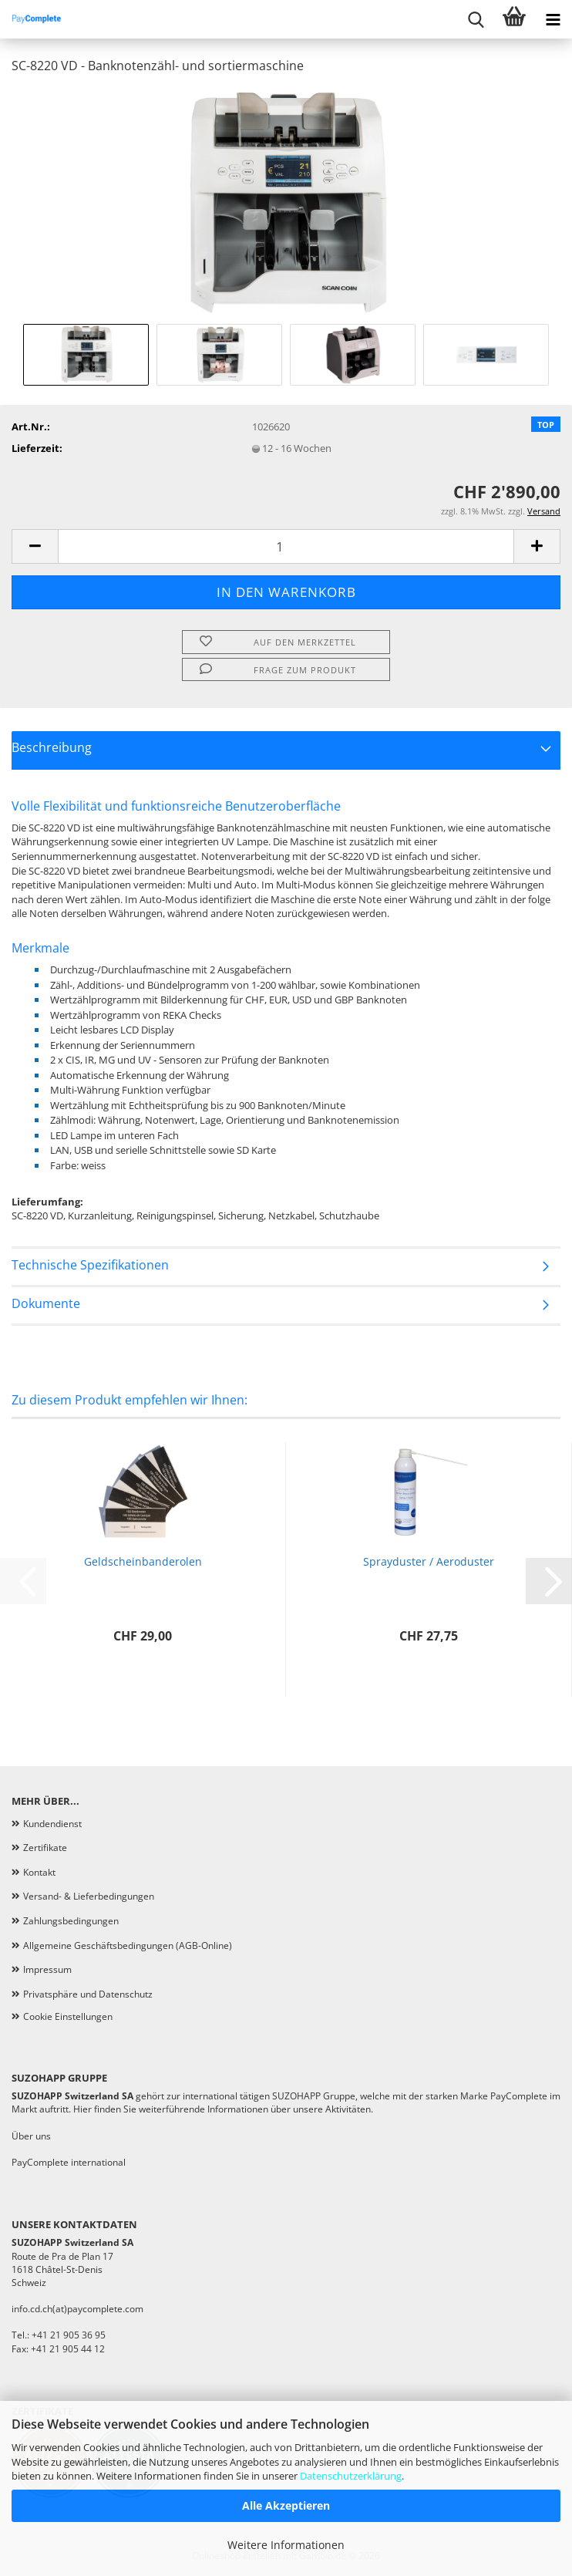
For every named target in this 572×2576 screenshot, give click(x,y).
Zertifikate (45, 1847)
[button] (35, 546)
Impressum (47, 1969)
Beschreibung (52, 747)
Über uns (31, 2136)
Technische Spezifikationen (90, 1264)
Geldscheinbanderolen (143, 1561)
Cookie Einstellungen (68, 2016)
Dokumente (46, 1303)
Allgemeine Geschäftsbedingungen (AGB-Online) (127, 1945)
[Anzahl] (286, 546)
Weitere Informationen (286, 2544)
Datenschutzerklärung (351, 2476)
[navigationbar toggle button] (552, 19)
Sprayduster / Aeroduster (428, 1561)
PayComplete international (69, 2162)
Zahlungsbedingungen (71, 1920)
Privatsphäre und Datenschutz (88, 1994)
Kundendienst (52, 1823)
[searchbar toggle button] (475, 19)
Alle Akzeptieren (286, 2505)
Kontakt (39, 1872)
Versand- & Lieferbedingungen (88, 1896)
